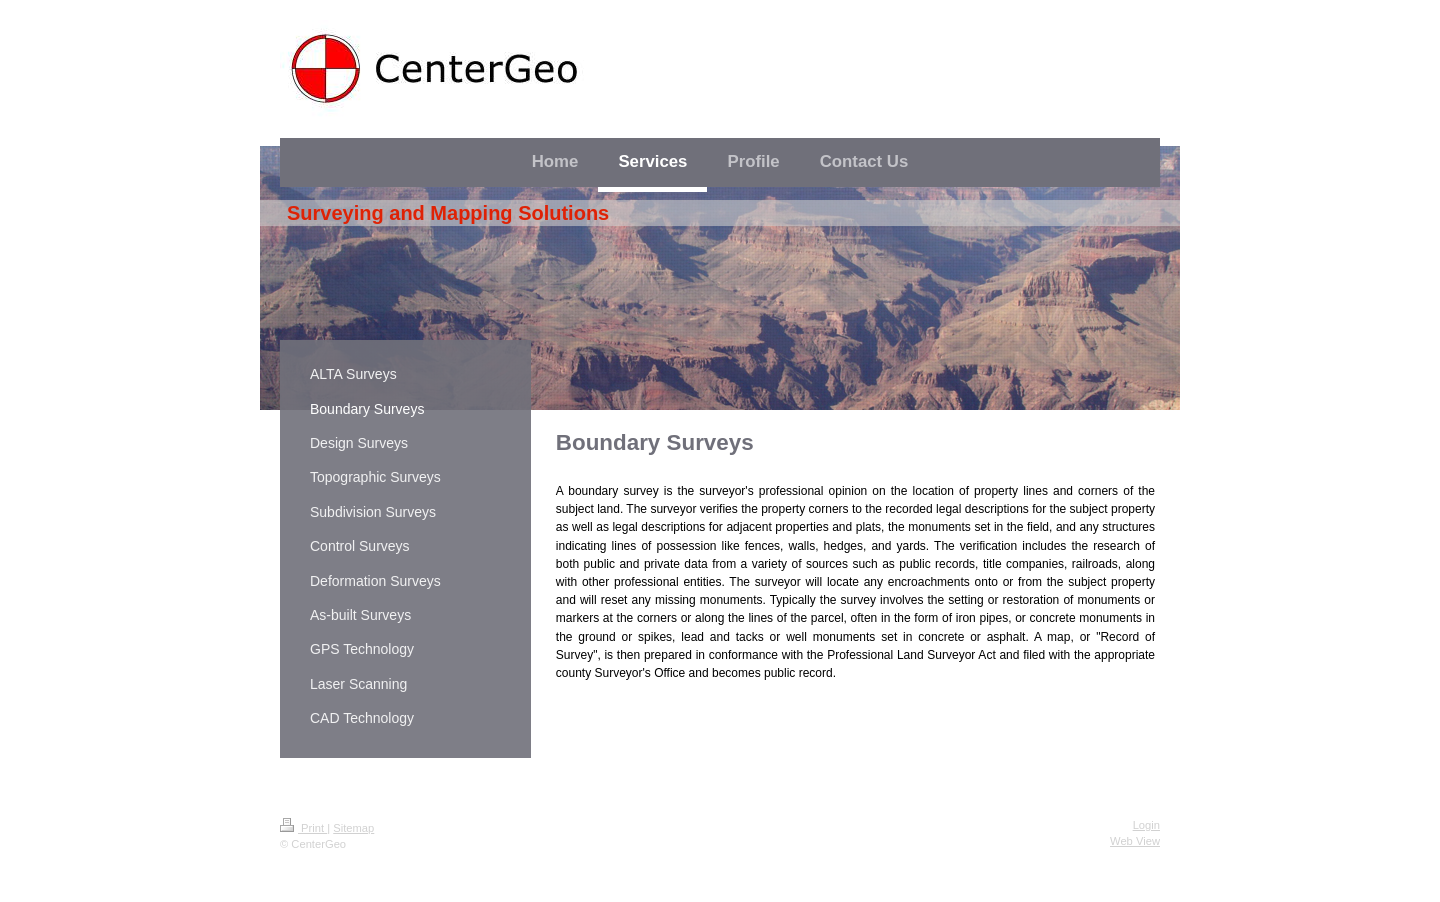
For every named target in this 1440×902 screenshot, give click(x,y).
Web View (1135, 841)
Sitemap (353, 828)
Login (1146, 825)
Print (303, 828)
